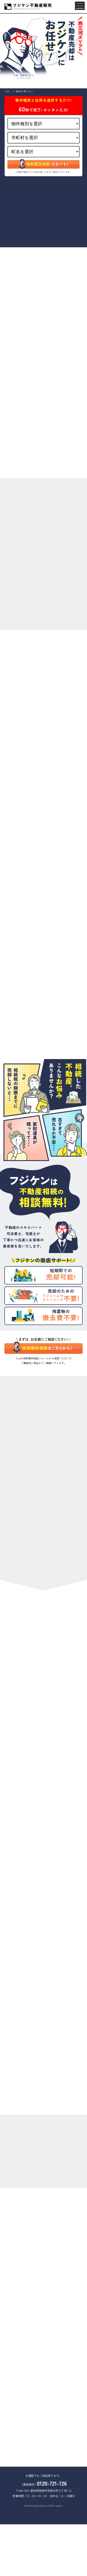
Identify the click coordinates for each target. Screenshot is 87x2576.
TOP (7, 100)
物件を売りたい (25, 100)
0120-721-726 (52, 2535)
